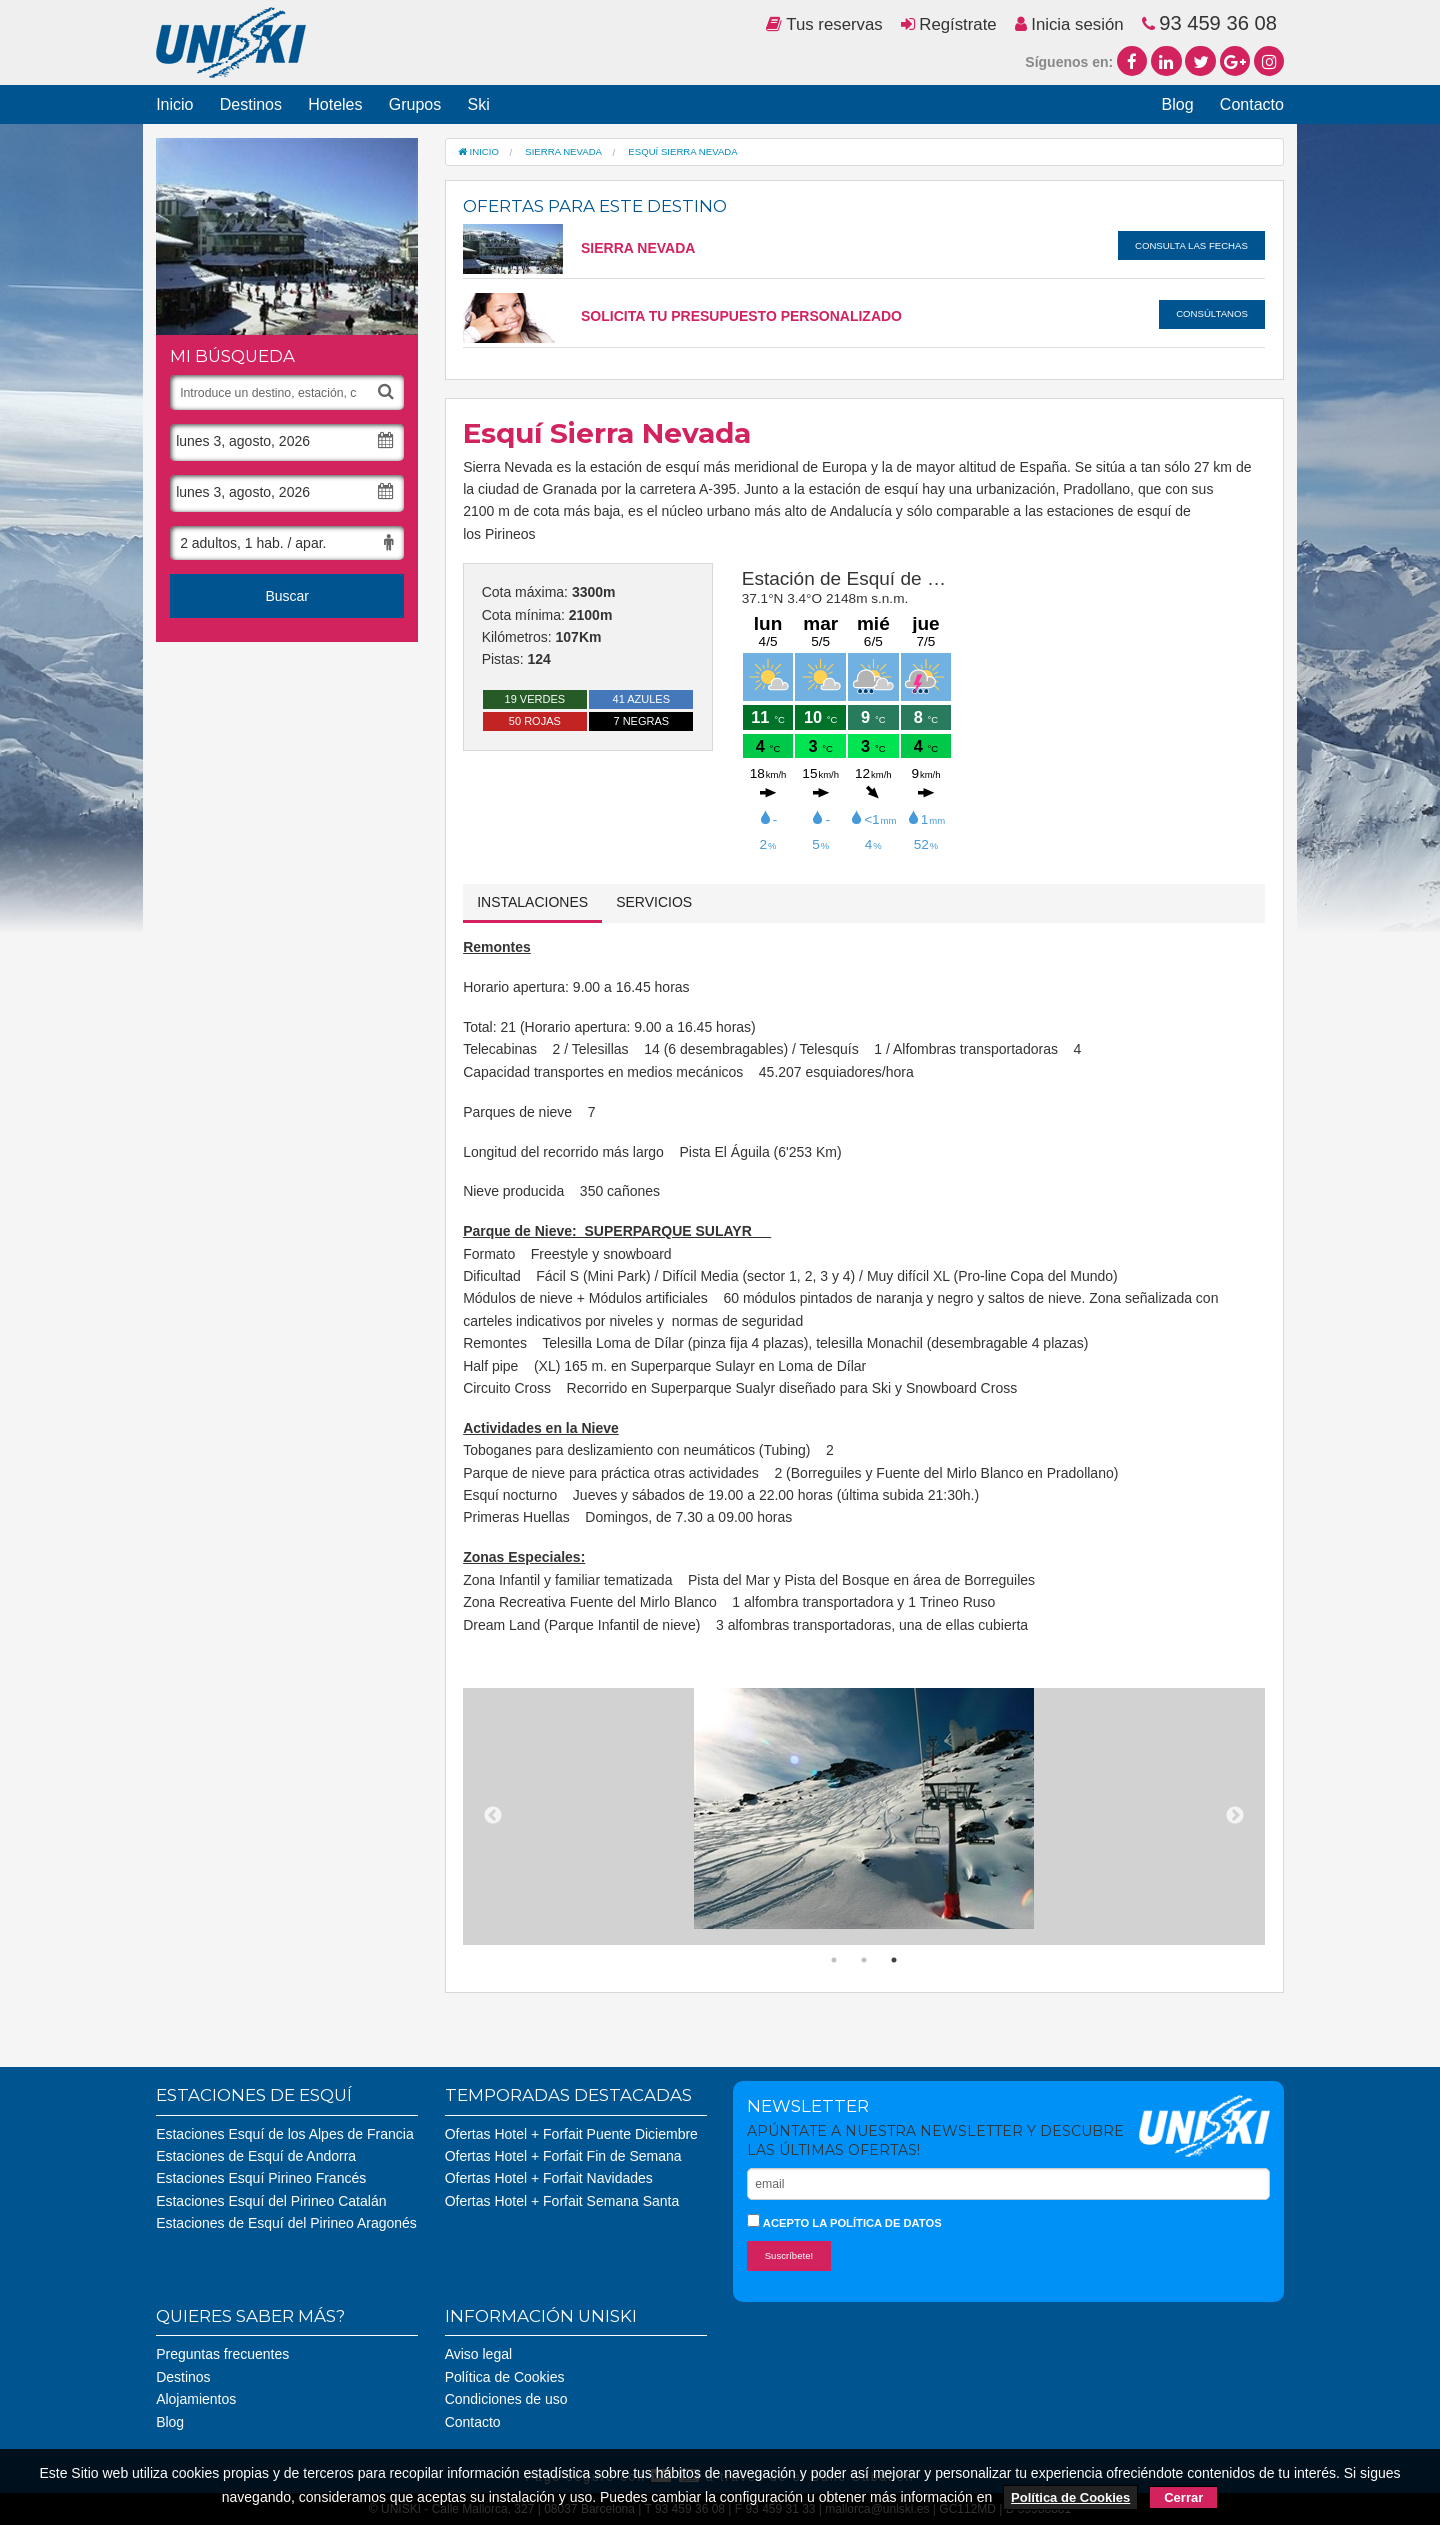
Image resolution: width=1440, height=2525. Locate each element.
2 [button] (864, 1960)
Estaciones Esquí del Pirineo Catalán (271, 2201)
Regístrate (949, 24)
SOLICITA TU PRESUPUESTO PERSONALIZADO (682, 316)
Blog (1178, 104)
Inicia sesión (1069, 24)
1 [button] (834, 1960)
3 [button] (894, 1960)
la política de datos (876, 2223)
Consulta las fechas (1191, 245)
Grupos (415, 104)
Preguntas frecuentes (222, 2354)
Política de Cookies (505, 2377)
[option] (864, 1809)
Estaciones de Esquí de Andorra (256, 2156)
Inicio (174, 104)
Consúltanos (1212, 313)
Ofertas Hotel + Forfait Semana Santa (562, 2201)
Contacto (1252, 104)
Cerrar (1183, 2497)
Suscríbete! (789, 2255)
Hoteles (335, 104)
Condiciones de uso (506, 2399)
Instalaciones (532, 902)
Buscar (287, 596)
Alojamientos (196, 2399)
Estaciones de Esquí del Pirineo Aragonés (286, 2223)
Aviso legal (478, 2354)
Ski (478, 104)
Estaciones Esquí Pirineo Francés (261, 2178)
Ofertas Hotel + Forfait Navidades (549, 2178)
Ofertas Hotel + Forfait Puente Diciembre (571, 2134)
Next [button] (1235, 1816)
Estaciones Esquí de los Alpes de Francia (285, 2134)
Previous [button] (493, 1816)
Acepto (844, 2221)
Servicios (654, 902)
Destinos (251, 104)
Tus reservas (824, 24)
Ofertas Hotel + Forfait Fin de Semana (563, 2156)
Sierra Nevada (579, 248)
